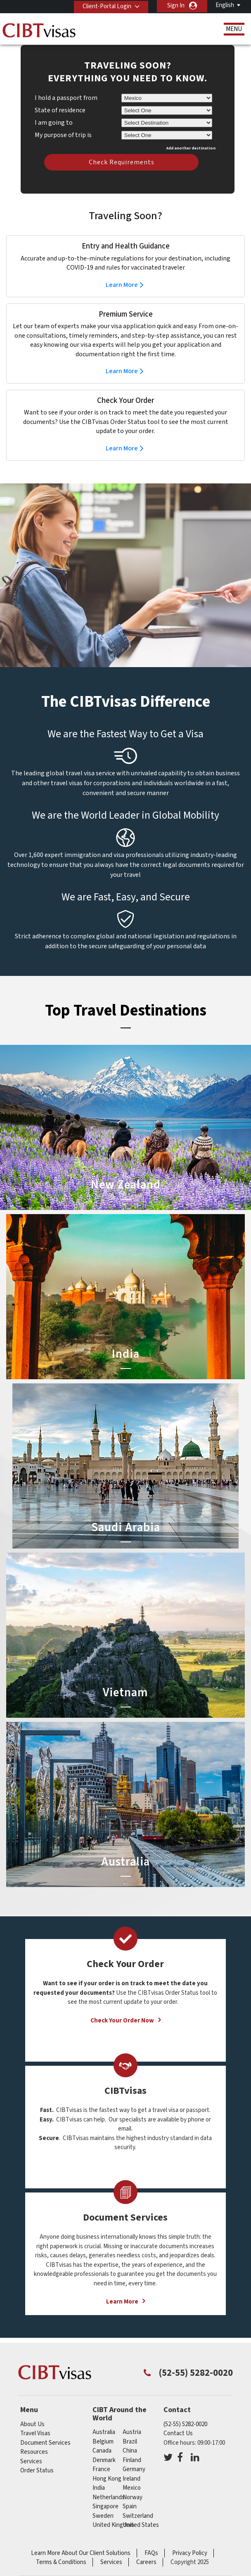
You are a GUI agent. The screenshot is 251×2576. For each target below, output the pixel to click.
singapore (105, 2506)
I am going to (54, 122)
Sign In (176, 5)
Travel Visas (35, 2433)
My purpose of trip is (63, 133)
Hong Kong (106, 2478)
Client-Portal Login (105, 5)
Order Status (37, 2470)
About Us (32, 2424)
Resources (34, 2452)
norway (132, 2497)
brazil (130, 2441)
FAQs (151, 2553)
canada (101, 2450)
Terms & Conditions (61, 2562)
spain (130, 2506)
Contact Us (178, 2433)
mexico (132, 2488)
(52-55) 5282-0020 (185, 2424)
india (98, 2488)
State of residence (60, 110)
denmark (104, 2460)
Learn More (122, 284)
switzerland (138, 2516)
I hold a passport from (66, 97)
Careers (146, 2562)
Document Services (45, 2443)
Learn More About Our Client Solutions (80, 2553)
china (130, 2450)
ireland (131, 2478)
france (101, 2469)
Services (31, 2461)
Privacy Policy (189, 2553)
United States (141, 2525)
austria (132, 2432)
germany (134, 2469)
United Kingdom (113, 2525)
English (224, 5)
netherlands (108, 2497)
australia (103, 2432)
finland (132, 2460)
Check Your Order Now (122, 2020)
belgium (103, 2441)
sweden (103, 2516)
